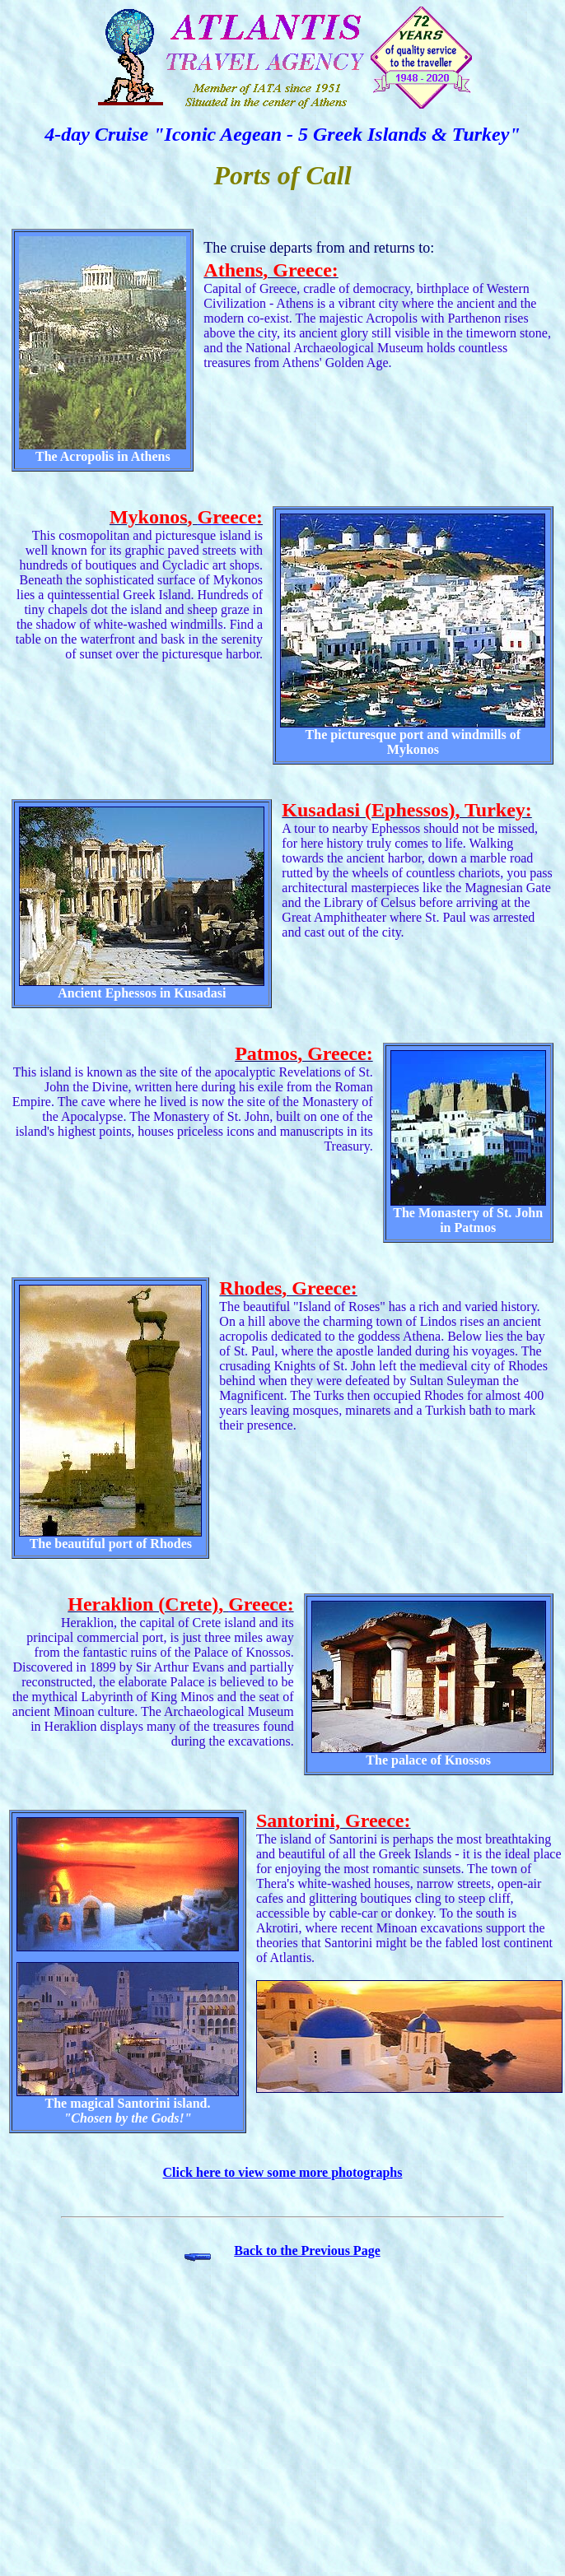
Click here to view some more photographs (283, 2172)
